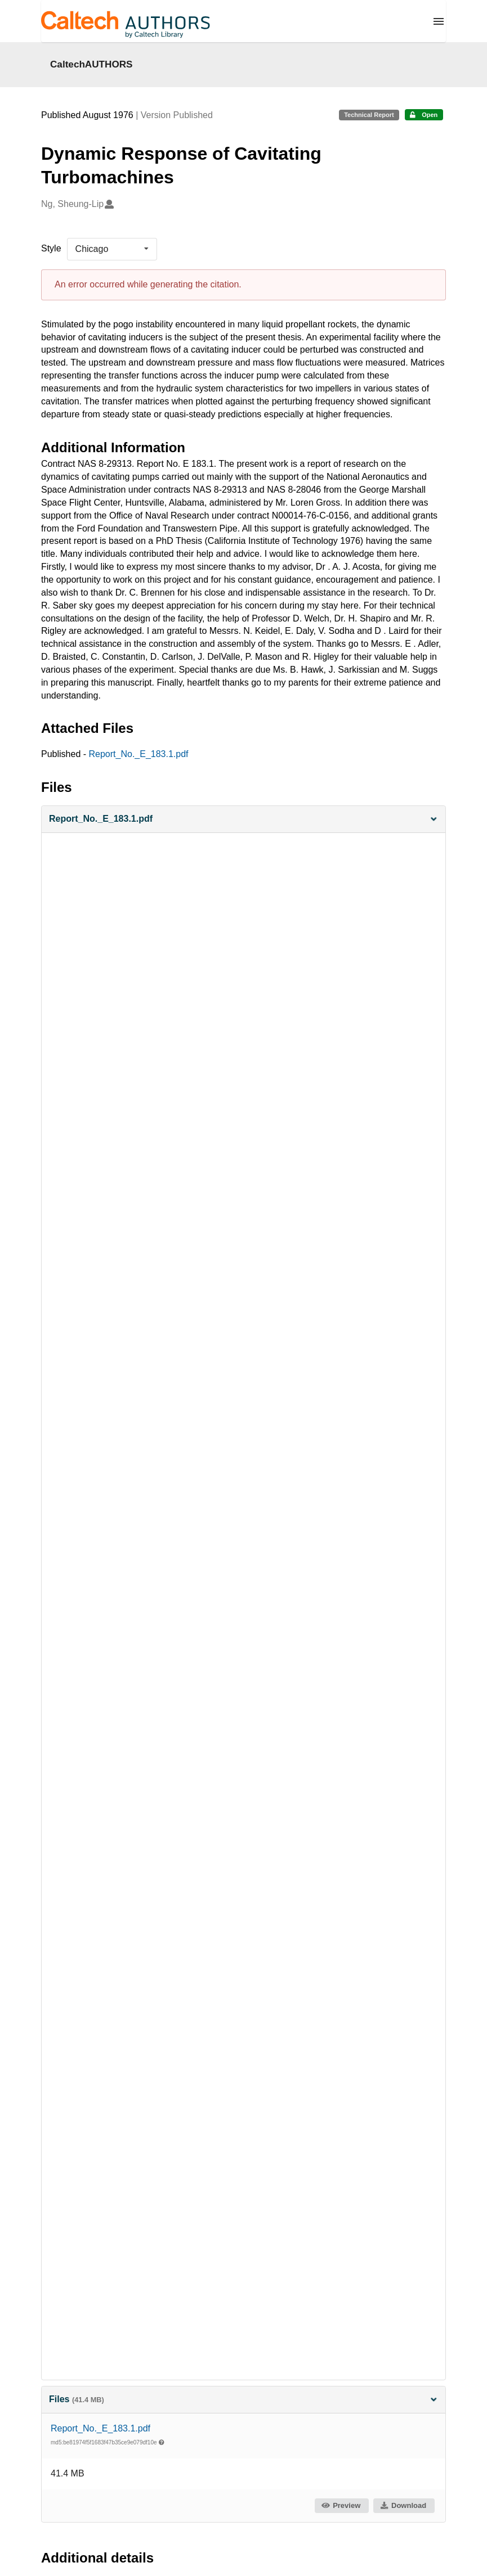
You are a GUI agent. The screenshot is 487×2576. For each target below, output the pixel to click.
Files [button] (243, 2399)
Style (51, 248)
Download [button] (403, 2505)
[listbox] (112, 249)
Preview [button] (340, 2505)
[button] (243, 819)
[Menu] (438, 21)
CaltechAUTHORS (91, 64)
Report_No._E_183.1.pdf (139, 754)
